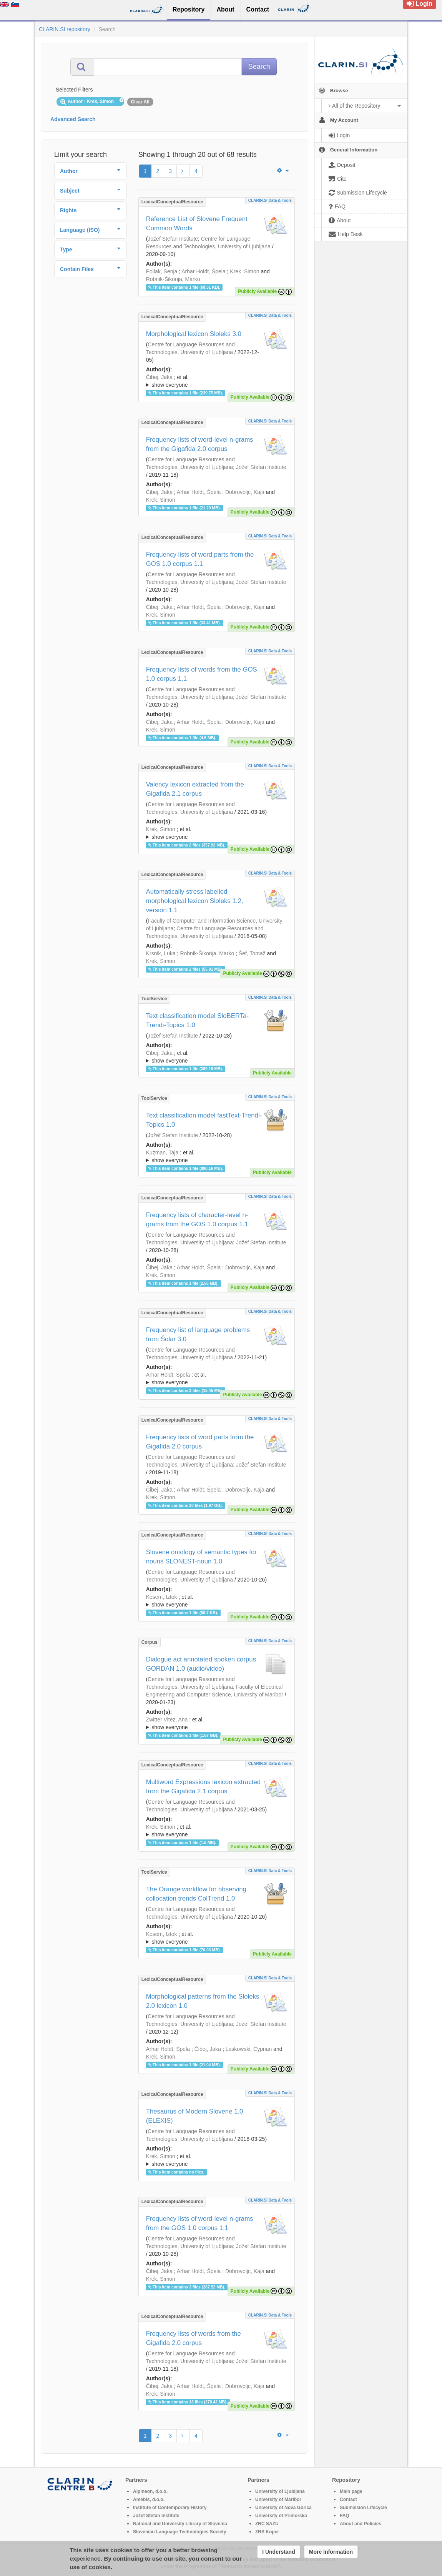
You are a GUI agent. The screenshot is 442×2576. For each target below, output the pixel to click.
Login (419, 3)
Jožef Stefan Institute (173, 239)
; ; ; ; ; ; (216, 1056)
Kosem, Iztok (161, 1597)
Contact (348, 2499)
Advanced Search (73, 119)
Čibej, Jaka (159, 377)
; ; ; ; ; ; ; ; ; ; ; (216, 1600)
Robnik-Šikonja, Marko (173, 279)
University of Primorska (281, 2515)
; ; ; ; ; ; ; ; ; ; (216, 833)
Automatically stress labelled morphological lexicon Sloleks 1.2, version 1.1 (194, 901)
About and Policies (360, 2523)
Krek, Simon (244, 271)
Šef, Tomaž (252, 953)
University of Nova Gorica (283, 2507)
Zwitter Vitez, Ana (167, 1719)
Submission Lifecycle (363, 2507)
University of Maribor (278, 2499)
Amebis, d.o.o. (149, 2499)
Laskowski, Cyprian (249, 2049)
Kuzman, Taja (162, 1152)
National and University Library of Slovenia (180, 2523)
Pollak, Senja (162, 271)
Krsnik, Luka (161, 953)
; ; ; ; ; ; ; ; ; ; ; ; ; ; (216, 1378)
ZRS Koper (267, 2531)
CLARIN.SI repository (64, 29)
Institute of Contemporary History (169, 2507)
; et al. (216, 381)
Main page (351, 2491)
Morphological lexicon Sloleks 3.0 (193, 334)
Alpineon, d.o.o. (150, 2491)
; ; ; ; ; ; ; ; (216, 1723)
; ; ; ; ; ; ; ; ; (216, 381)
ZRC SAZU (267, 2523)
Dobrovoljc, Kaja (244, 492)
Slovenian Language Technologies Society (179, 2531)
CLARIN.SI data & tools (270, 200)
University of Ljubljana (280, 2491)
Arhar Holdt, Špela (203, 271)
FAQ (344, 2515)
